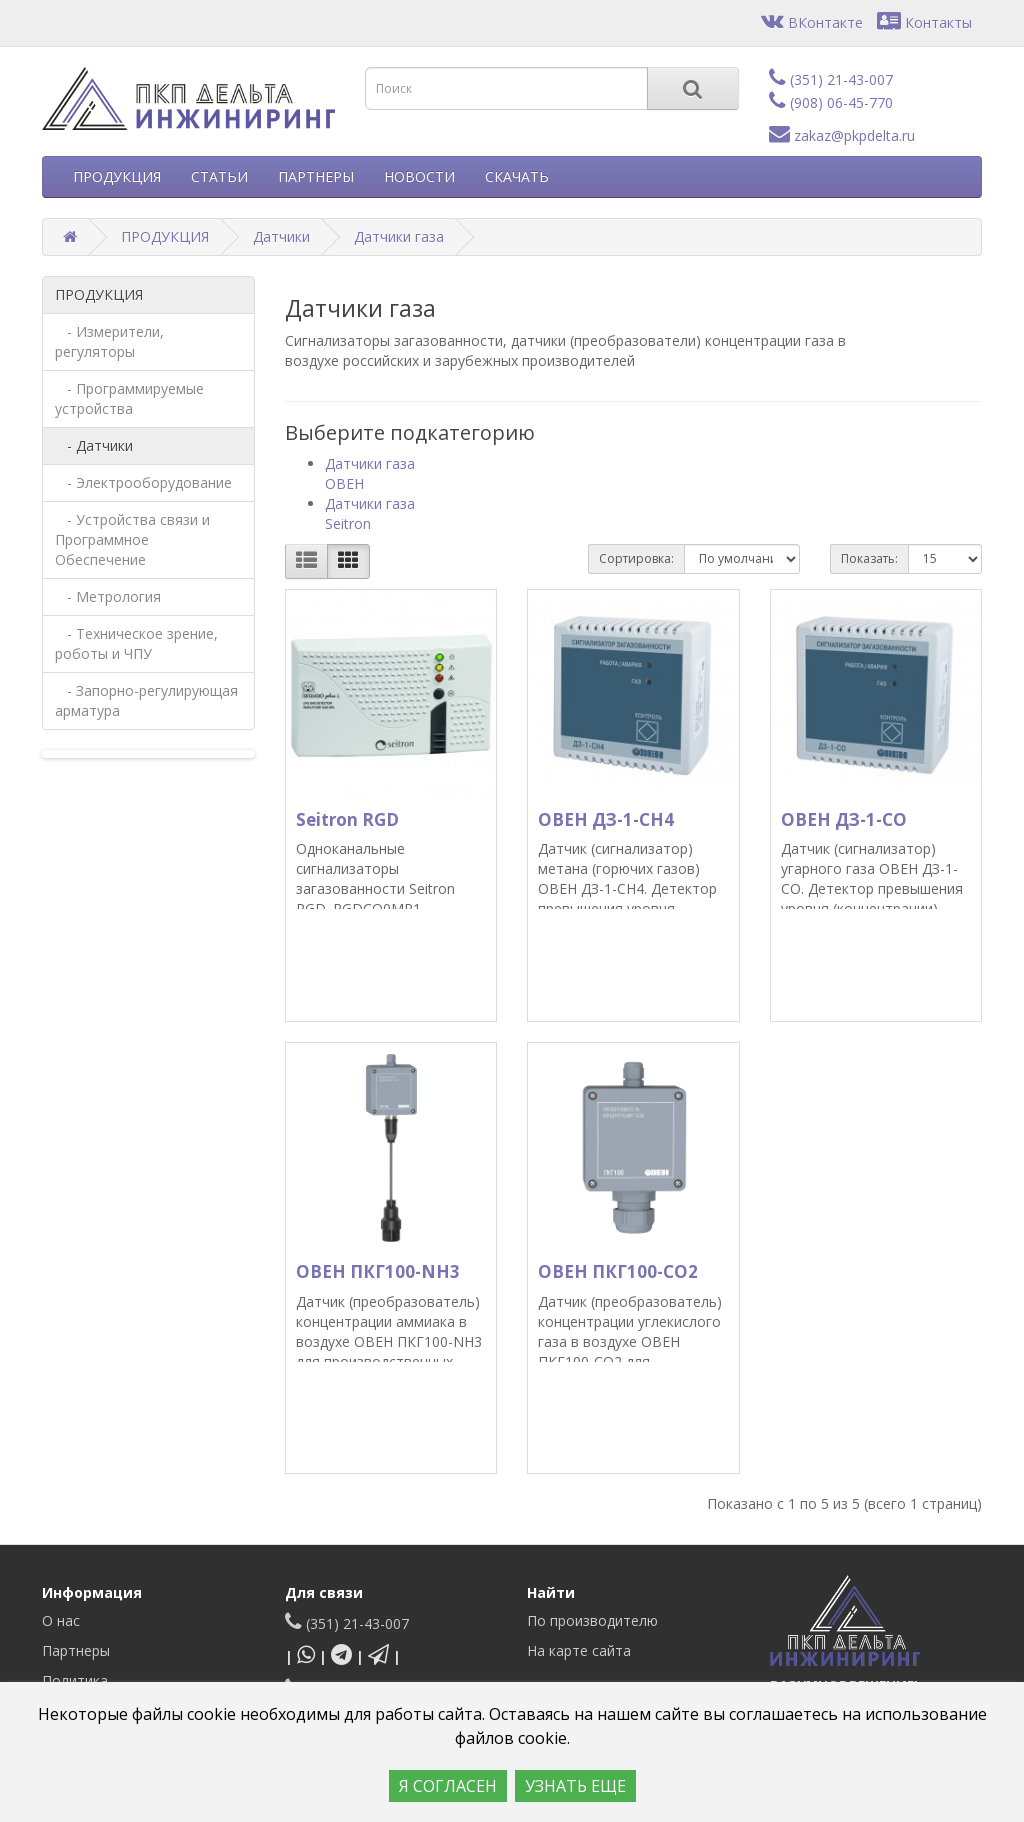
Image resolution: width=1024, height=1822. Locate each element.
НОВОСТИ (419, 176)
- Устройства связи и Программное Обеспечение (132, 539)
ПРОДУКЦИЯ (117, 176)
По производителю (592, 1620)
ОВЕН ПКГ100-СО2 (618, 1271)
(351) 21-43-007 (831, 79)
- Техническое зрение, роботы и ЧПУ (136, 643)
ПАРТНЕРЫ (316, 176)
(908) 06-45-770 (831, 102)
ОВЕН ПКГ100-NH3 (378, 1271)
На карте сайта (579, 1650)
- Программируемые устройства (129, 398)
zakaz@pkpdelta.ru (842, 135)
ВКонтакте (812, 22)
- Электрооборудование (143, 482)
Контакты (924, 22)
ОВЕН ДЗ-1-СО (844, 819)
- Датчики (94, 445)
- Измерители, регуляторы (109, 341)
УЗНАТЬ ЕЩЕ (575, 1786)
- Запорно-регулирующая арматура (146, 700)
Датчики (281, 236)
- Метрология (108, 596)
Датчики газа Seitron (370, 513)
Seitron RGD (347, 819)
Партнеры (76, 1650)
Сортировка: (636, 558)
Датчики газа (399, 236)
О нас (61, 1620)
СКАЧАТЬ (517, 176)
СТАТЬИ (219, 176)
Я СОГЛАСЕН (448, 1786)
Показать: (869, 558)
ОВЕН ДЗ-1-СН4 (606, 819)
